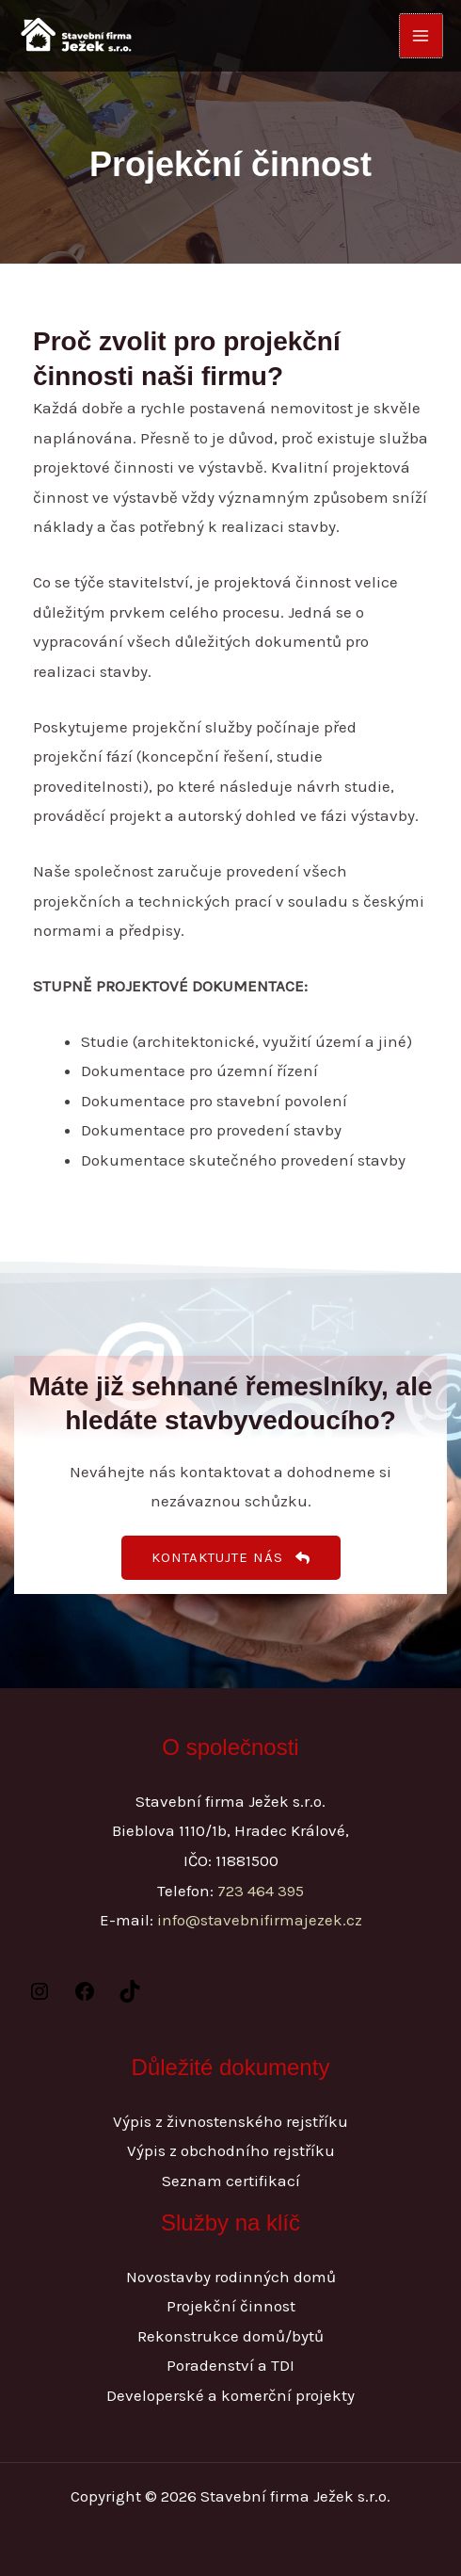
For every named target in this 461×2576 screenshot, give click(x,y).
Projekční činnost (231, 2305)
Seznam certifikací (231, 2180)
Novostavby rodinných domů (231, 2276)
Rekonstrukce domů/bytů (230, 2335)
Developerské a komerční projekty (230, 2395)
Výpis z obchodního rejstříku (231, 2150)
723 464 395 (260, 1890)
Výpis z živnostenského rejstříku (230, 2121)
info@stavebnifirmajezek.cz (259, 1919)
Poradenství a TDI (230, 2365)
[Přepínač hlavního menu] (421, 35)
